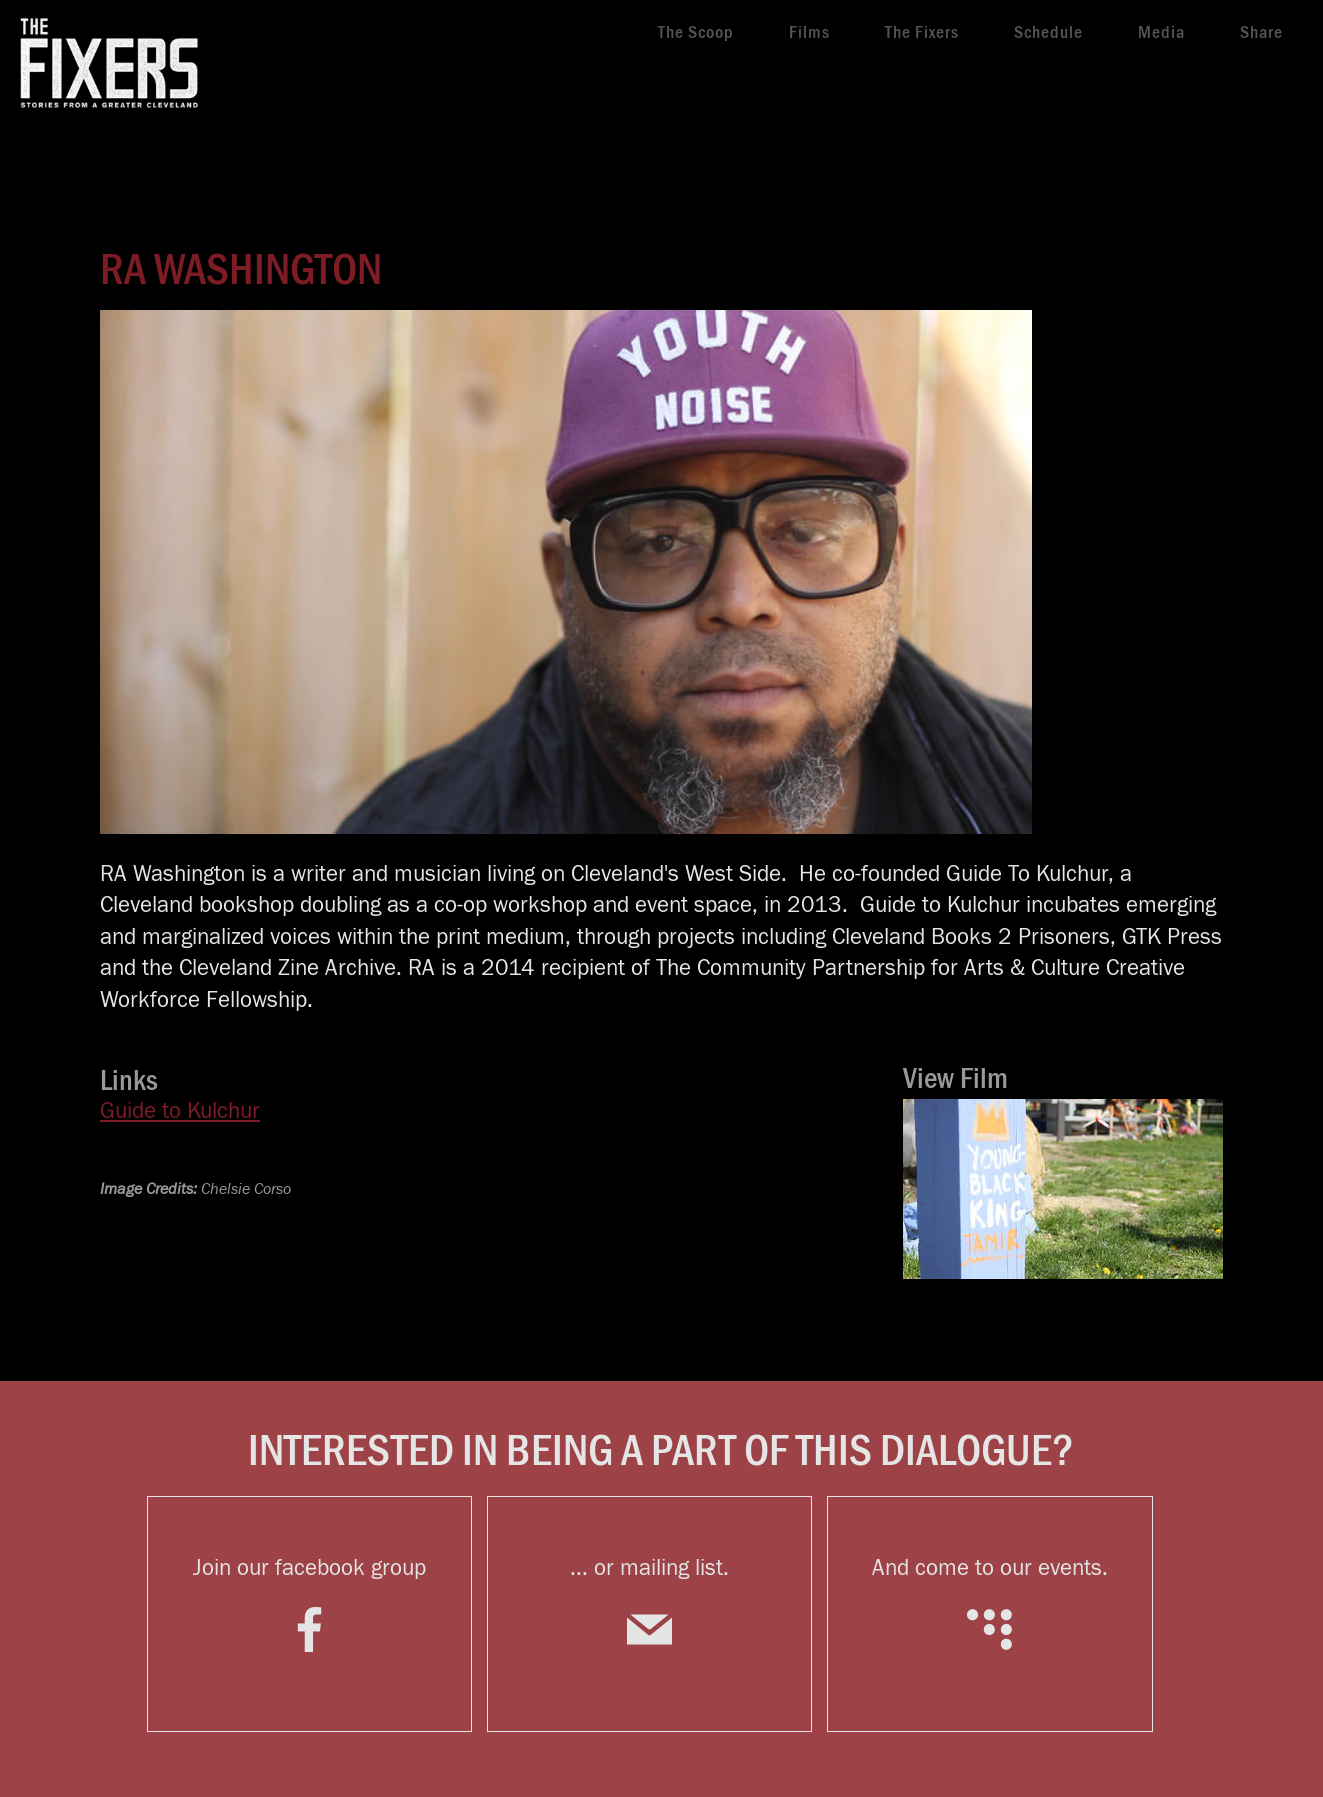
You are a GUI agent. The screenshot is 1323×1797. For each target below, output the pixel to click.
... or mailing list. (649, 1615)
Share (1261, 32)
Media (1161, 32)
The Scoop (696, 32)
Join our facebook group (309, 1615)
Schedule (1048, 32)
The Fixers (922, 32)
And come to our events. (989, 1615)
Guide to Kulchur (180, 1111)
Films (809, 32)
